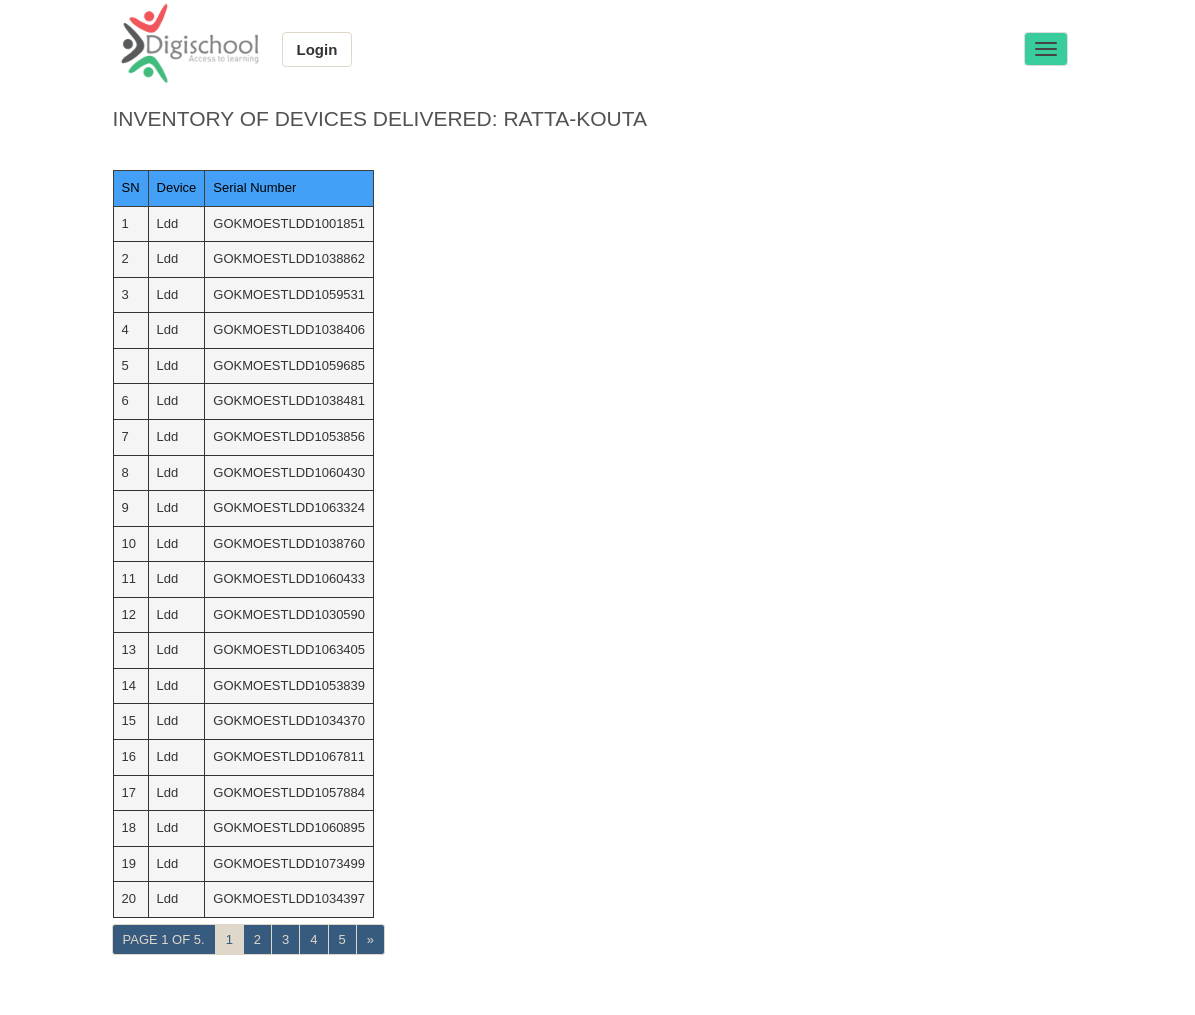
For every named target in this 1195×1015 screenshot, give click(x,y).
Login (317, 49)
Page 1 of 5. (164, 939)
